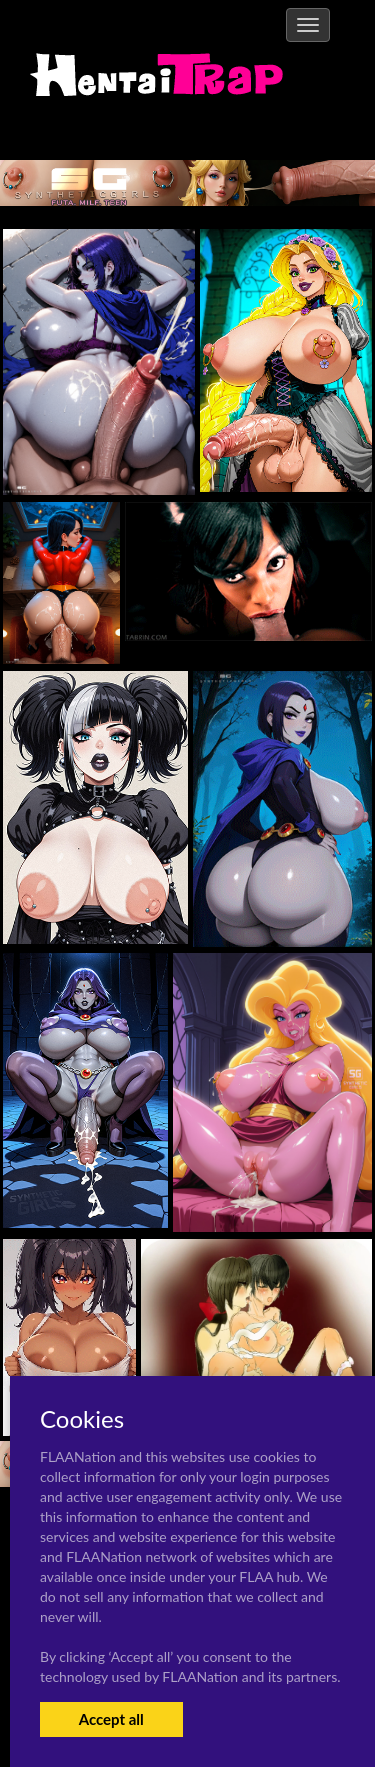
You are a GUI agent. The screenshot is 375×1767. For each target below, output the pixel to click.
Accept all (111, 1719)
